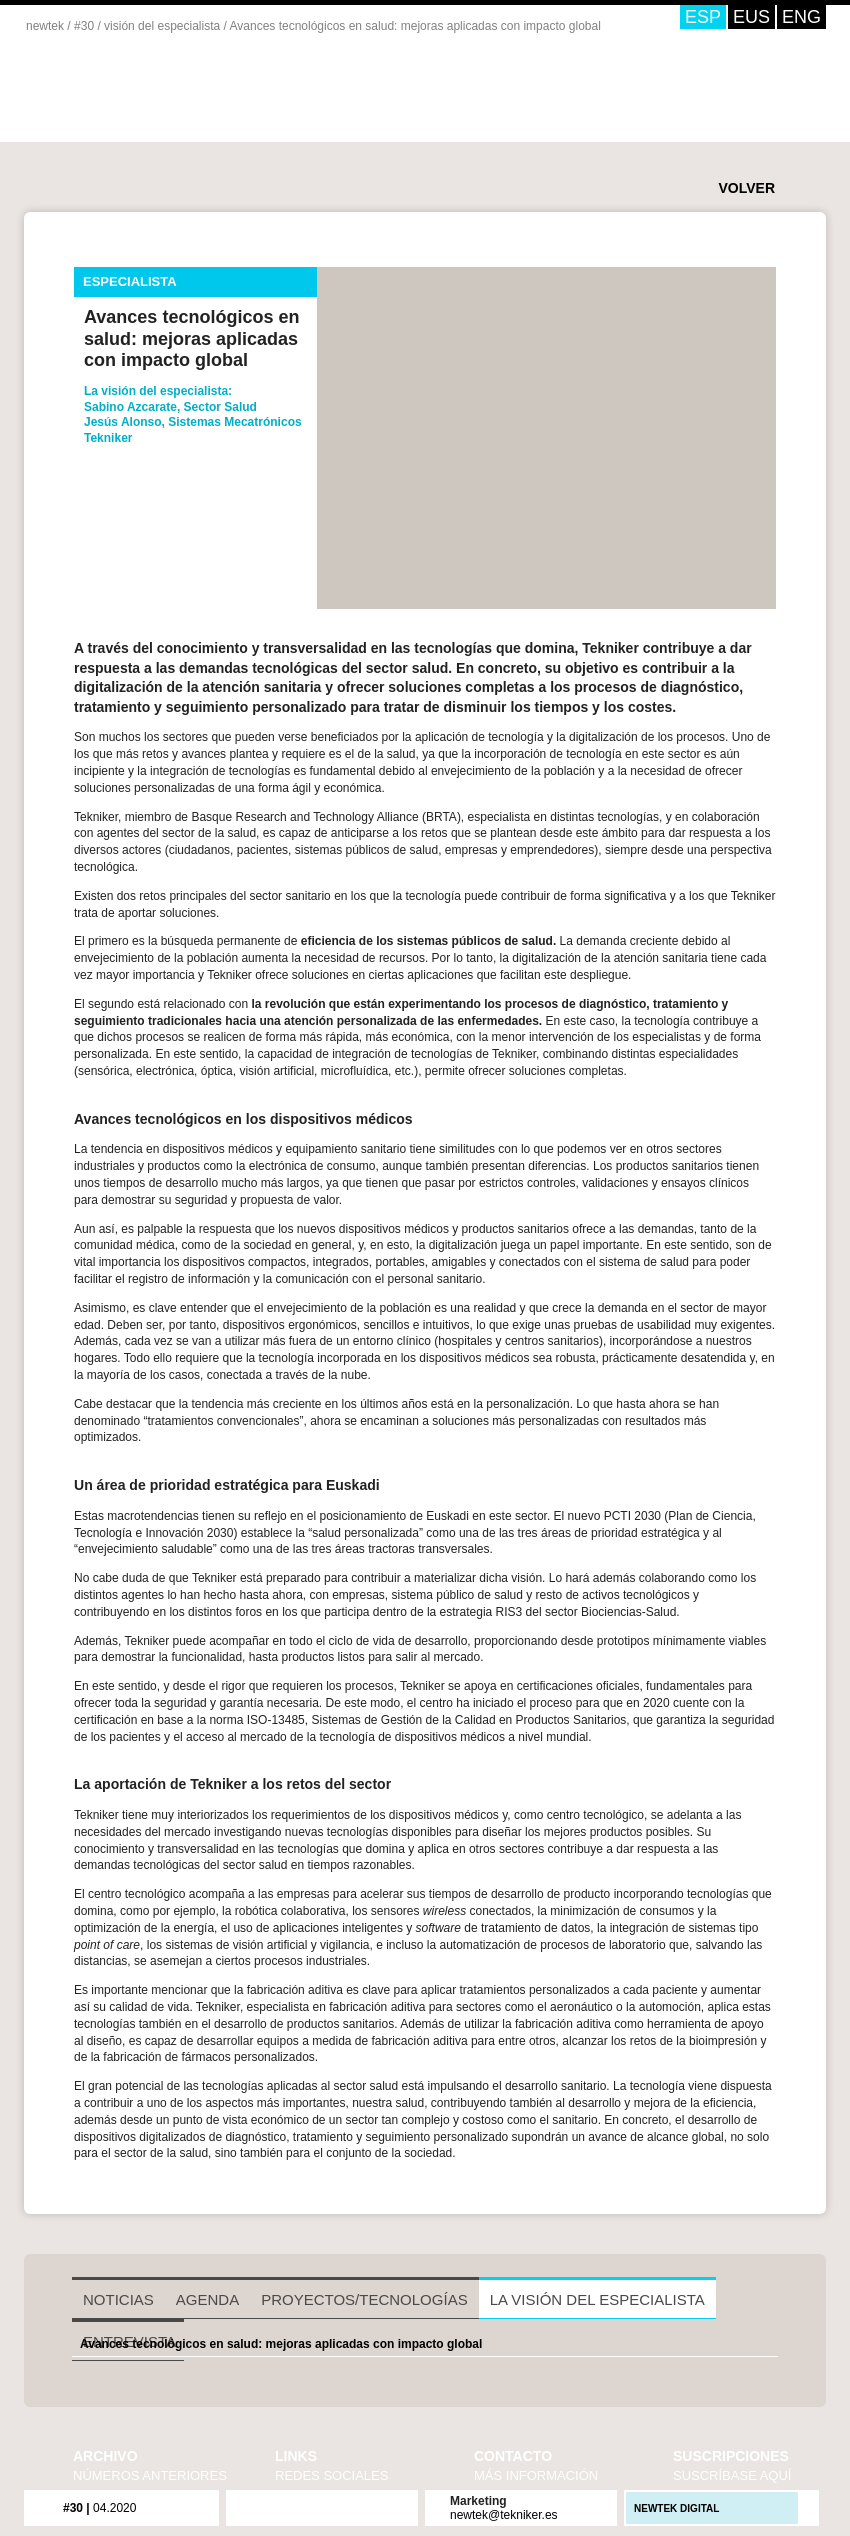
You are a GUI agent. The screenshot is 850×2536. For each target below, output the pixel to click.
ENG (801, 17)
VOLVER (746, 188)
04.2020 (99, 2508)
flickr (257, 2507)
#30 (84, 26)
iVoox (387, 2507)
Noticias (118, 2299)
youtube (309, 2507)
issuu (335, 2507)
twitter (128, 592)
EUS (751, 17)
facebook (97, 592)
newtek (45, 26)
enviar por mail (160, 592)
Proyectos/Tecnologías (364, 2299)
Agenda (207, 2299)
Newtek (178, 98)
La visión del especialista (597, 2299)
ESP (703, 17)
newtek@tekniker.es (504, 2515)
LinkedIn (361, 2507)
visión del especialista (162, 26)
